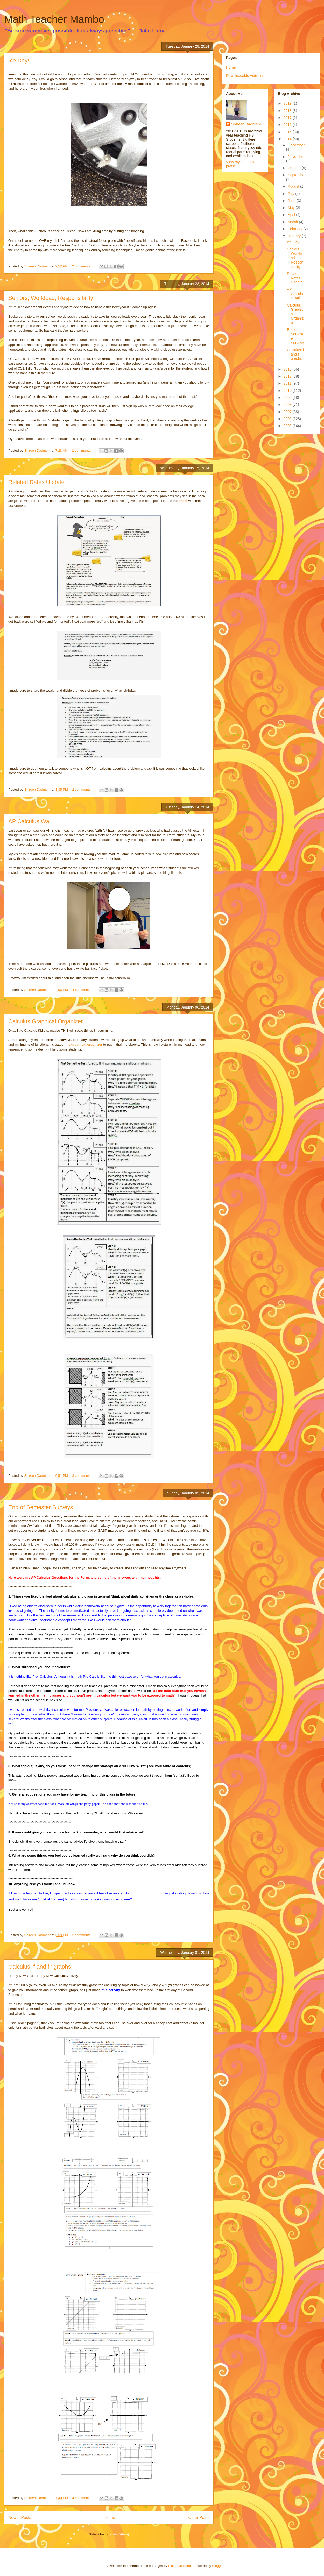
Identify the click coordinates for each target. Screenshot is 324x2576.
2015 (288, 132)
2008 (288, 404)
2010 (288, 390)
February (295, 229)
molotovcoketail (180, 2566)
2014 (288, 139)
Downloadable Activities (245, 76)
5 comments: (82, 1935)
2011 (288, 383)
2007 (288, 412)
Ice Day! (18, 60)
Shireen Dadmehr (246, 124)
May (291, 207)
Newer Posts (19, 2517)
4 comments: (82, 990)
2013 (288, 369)
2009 (288, 397)
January (295, 236)
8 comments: (82, 1476)
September (296, 175)
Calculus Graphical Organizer (45, 1021)
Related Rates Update (36, 482)
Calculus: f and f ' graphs (39, 1966)
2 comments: (82, 266)
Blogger (217, 2566)
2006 (288, 419)
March (293, 222)
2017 (288, 118)
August (294, 186)
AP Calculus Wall (30, 821)
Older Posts (198, 2517)
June (292, 200)
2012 (288, 376)
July (291, 193)
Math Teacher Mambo (54, 19)
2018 (288, 111)
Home (109, 2517)
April (292, 214)
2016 (288, 125)
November (296, 156)
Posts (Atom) (119, 2534)
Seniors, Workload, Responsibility (50, 298)
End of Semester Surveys (40, 1507)
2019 (288, 103)
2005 (288, 426)
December (296, 145)
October (295, 168)
